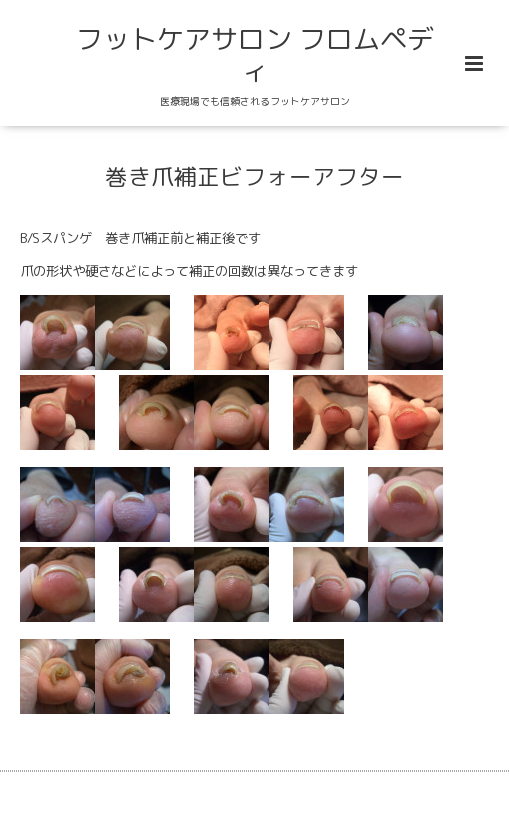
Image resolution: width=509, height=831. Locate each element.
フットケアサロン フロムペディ (255, 55)
